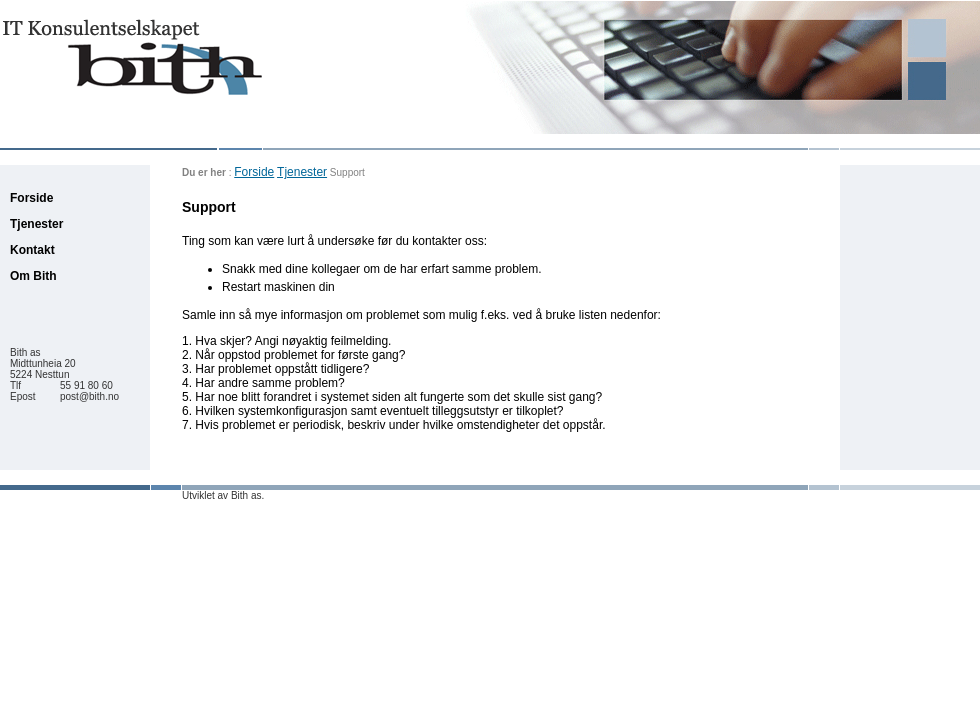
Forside (254, 172)
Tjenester (302, 172)
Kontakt (32, 250)
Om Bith (33, 276)
